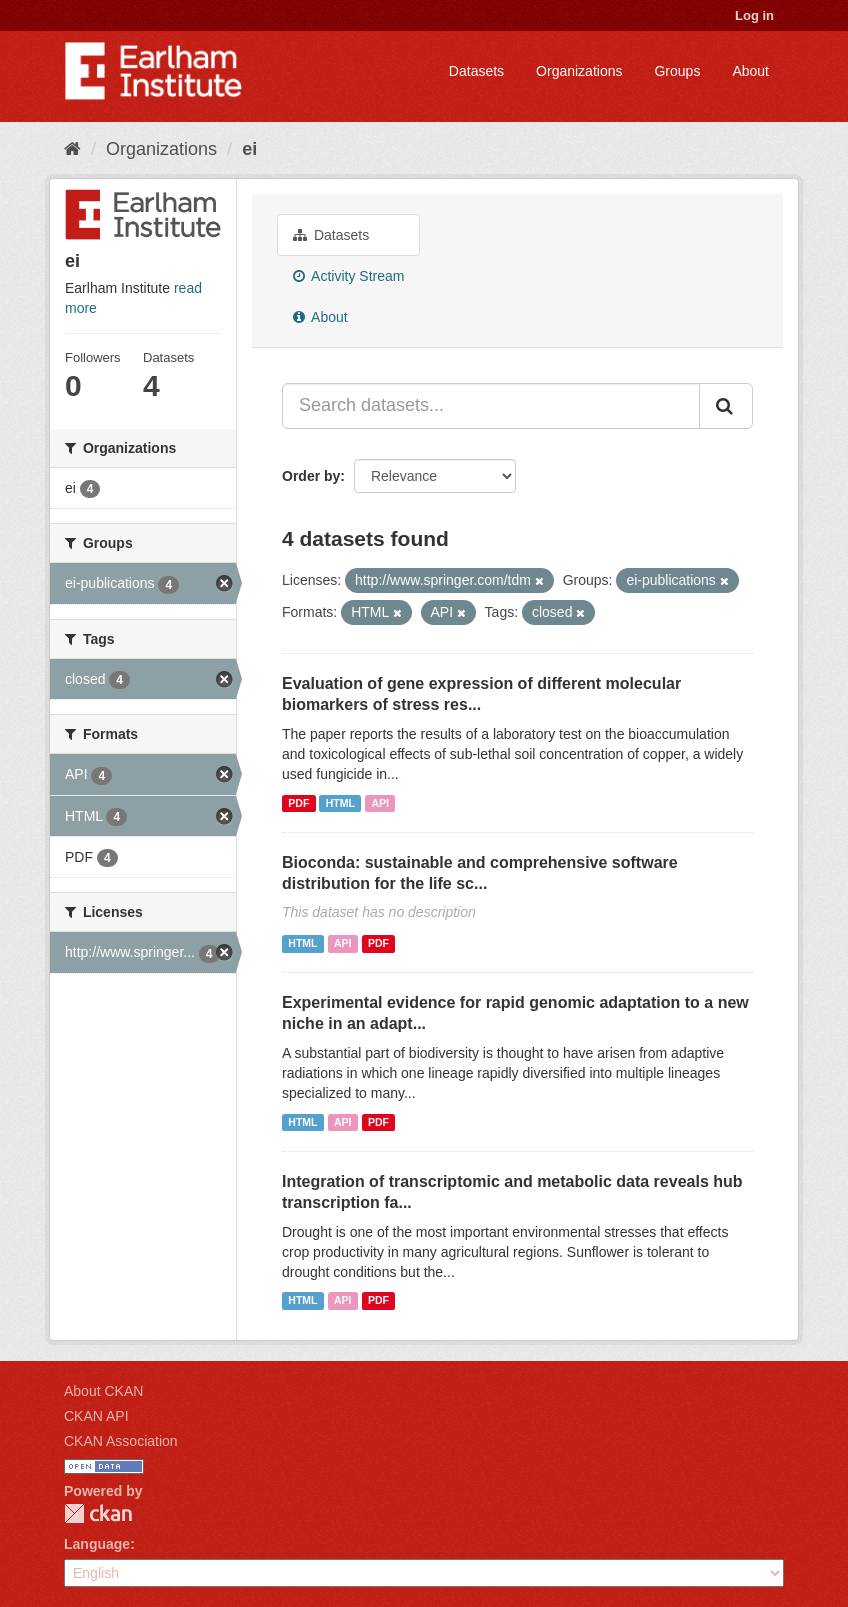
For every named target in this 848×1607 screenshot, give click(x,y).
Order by (311, 476)
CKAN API (96, 1416)
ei (249, 149)
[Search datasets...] (491, 406)
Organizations (579, 71)
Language (97, 1544)
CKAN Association (121, 1441)
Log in (754, 15)
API (380, 803)
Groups (677, 71)
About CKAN (103, 1391)
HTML (340, 803)
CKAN (98, 1513)
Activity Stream (348, 276)
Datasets (476, 71)
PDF (298, 803)
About (750, 71)
